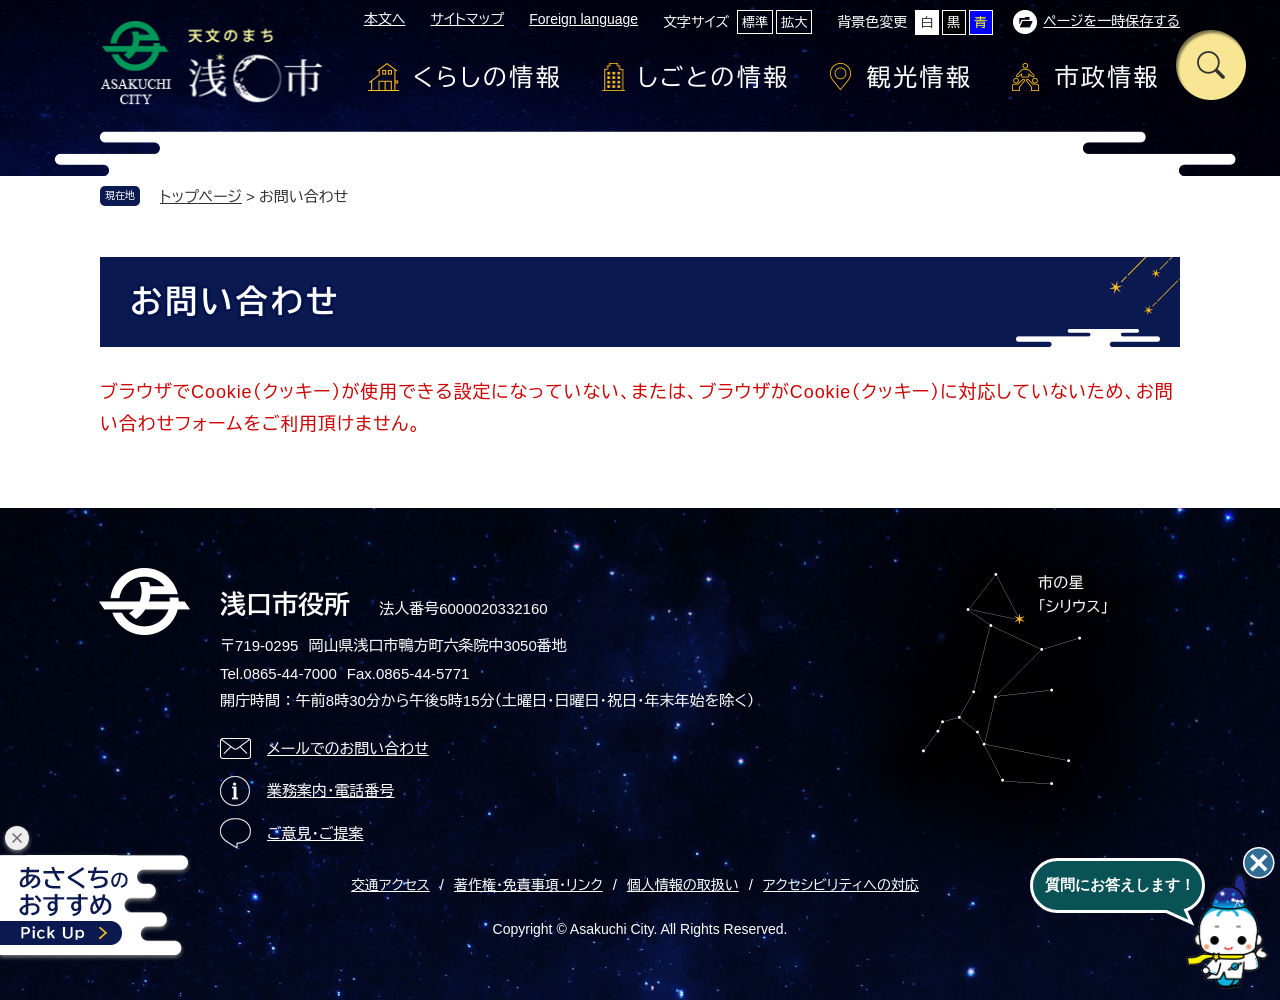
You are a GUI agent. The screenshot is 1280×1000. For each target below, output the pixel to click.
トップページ (201, 196)
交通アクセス (390, 885)
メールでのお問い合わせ (348, 748)
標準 (755, 22)
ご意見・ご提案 (315, 833)
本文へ (385, 19)
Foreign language (583, 19)
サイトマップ (467, 19)
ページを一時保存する (1111, 21)
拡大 (794, 22)
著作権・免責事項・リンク (528, 885)
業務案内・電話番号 (331, 790)
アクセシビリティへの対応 (841, 885)
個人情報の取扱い (683, 885)
